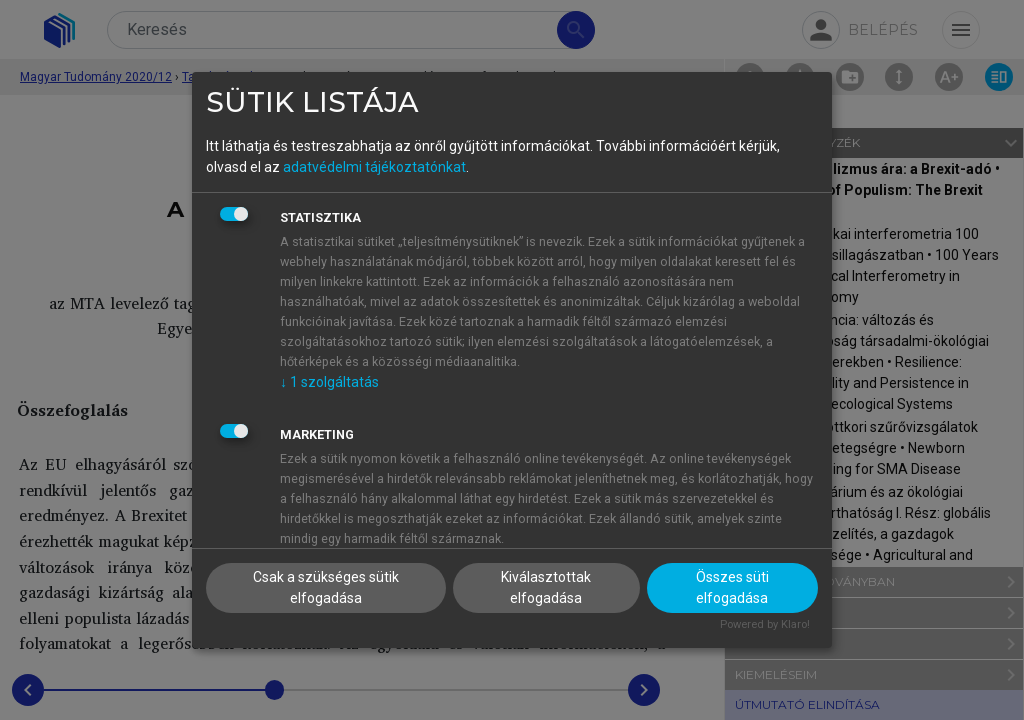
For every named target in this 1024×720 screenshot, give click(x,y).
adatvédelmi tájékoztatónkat (374, 167)
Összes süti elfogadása (732, 587)
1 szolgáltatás (329, 382)
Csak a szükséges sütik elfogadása (326, 587)
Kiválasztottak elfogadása (546, 587)
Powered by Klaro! (765, 624)
